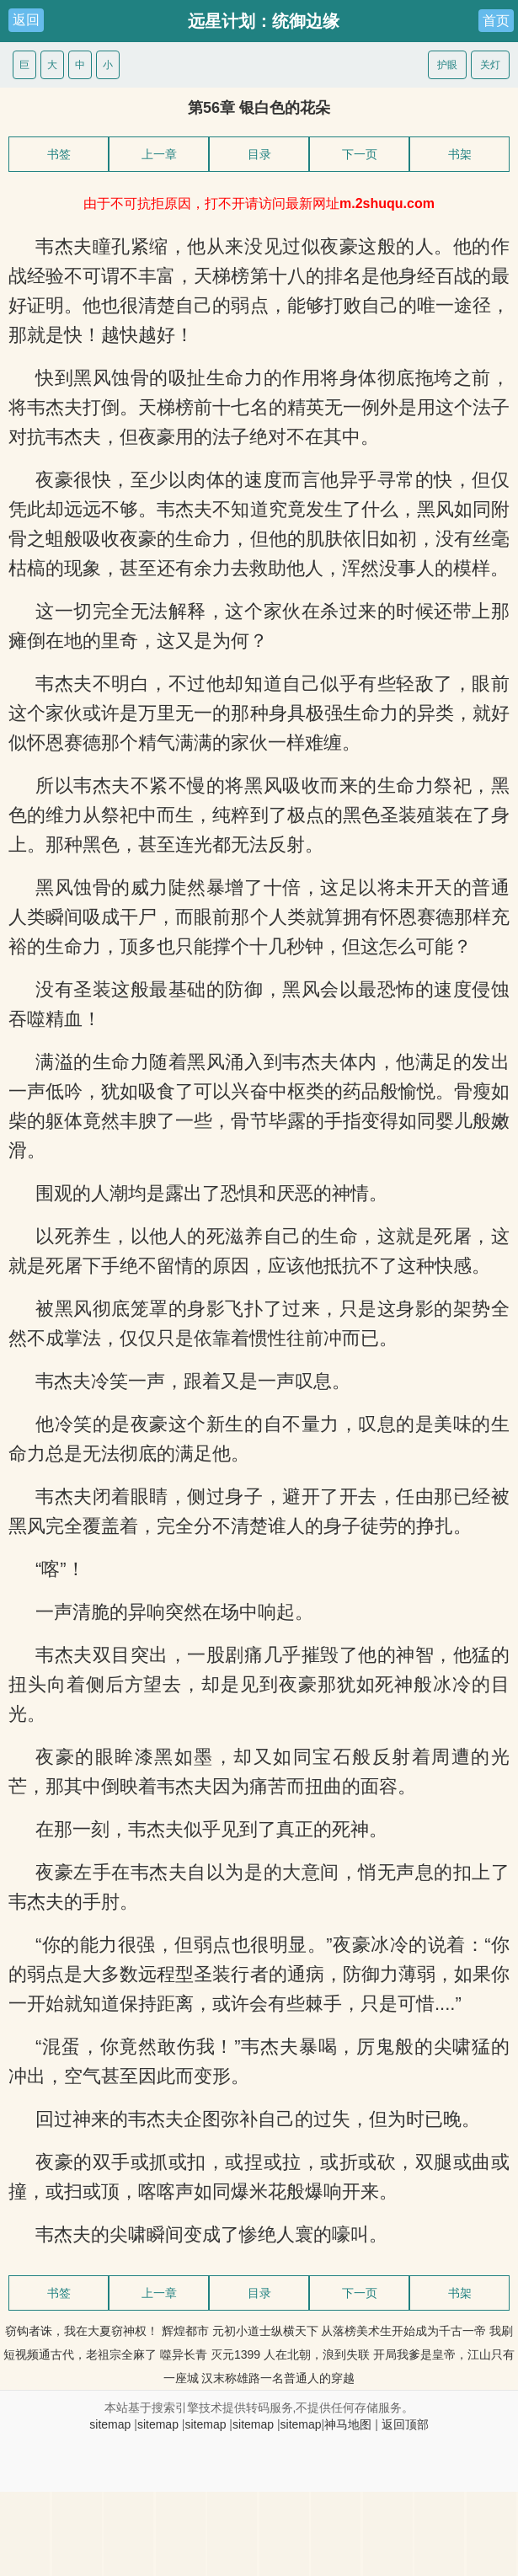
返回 (26, 20)
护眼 (447, 65)
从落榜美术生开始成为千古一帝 (403, 2331)
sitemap (110, 2424)
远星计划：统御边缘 (263, 21)
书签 (59, 154)
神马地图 (347, 2424)
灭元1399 (235, 2354)
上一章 (159, 154)
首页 (496, 20)
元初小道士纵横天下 (265, 2331)
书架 (460, 154)
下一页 (359, 154)
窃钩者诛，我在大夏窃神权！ (81, 2331)
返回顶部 (405, 2424)
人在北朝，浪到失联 (317, 2354)
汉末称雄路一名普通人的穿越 (278, 2378)
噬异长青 (183, 2354)
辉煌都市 (185, 2331)
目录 (259, 154)
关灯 (490, 65)
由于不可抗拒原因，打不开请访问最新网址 (259, 203)
